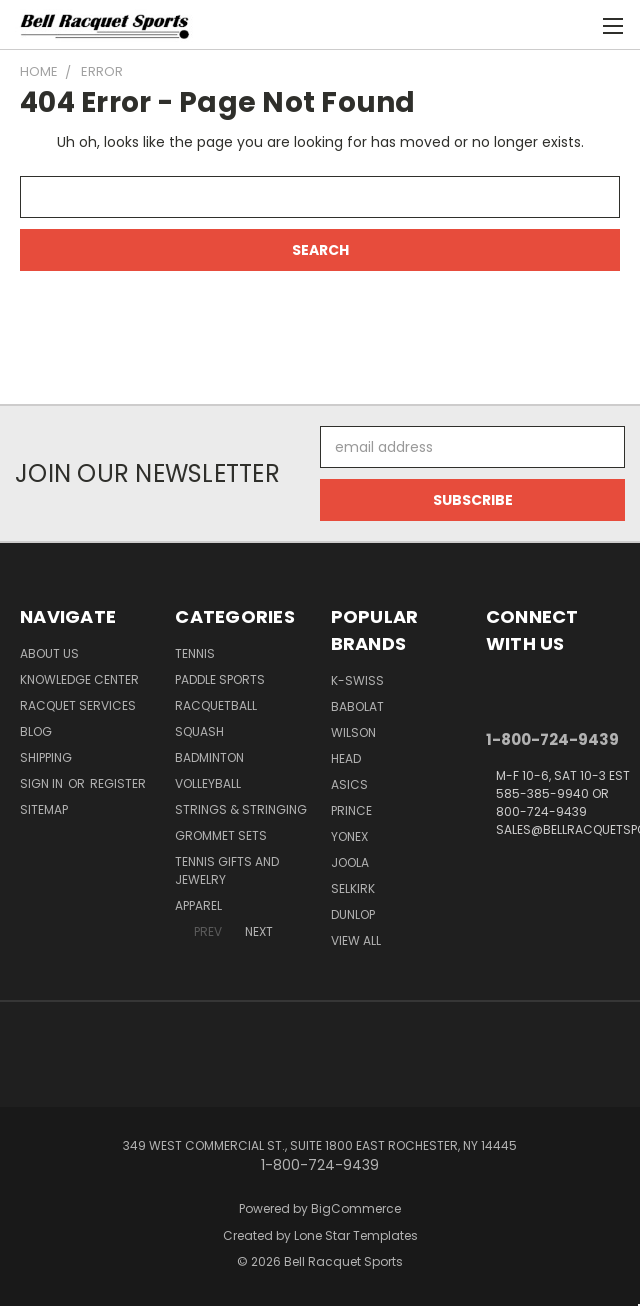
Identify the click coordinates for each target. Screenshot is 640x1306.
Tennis (195, 653)
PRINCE (351, 810)
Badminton (209, 757)
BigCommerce (356, 1208)
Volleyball (208, 783)
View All (356, 940)
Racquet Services (78, 705)
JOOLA (350, 862)
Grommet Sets (221, 835)
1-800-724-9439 (552, 739)
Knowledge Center (79, 679)
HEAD (346, 758)
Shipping (46, 757)
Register (118, 783)
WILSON (353, 732)
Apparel (198, 905)
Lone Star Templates (356, 1235)
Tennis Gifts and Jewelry (227, 870)
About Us (49, 653)
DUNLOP (353, 914)
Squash (199, 731)
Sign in (43, 783)
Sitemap (44, 809)
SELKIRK (353, 888)
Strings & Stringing (241, 809)
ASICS (349, 784)
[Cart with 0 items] (575, 25)
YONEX (349, 836)
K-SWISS (357, 680)
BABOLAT (357, 706)
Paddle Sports (220, 679)
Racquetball (216, 705)
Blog (36, 731)
